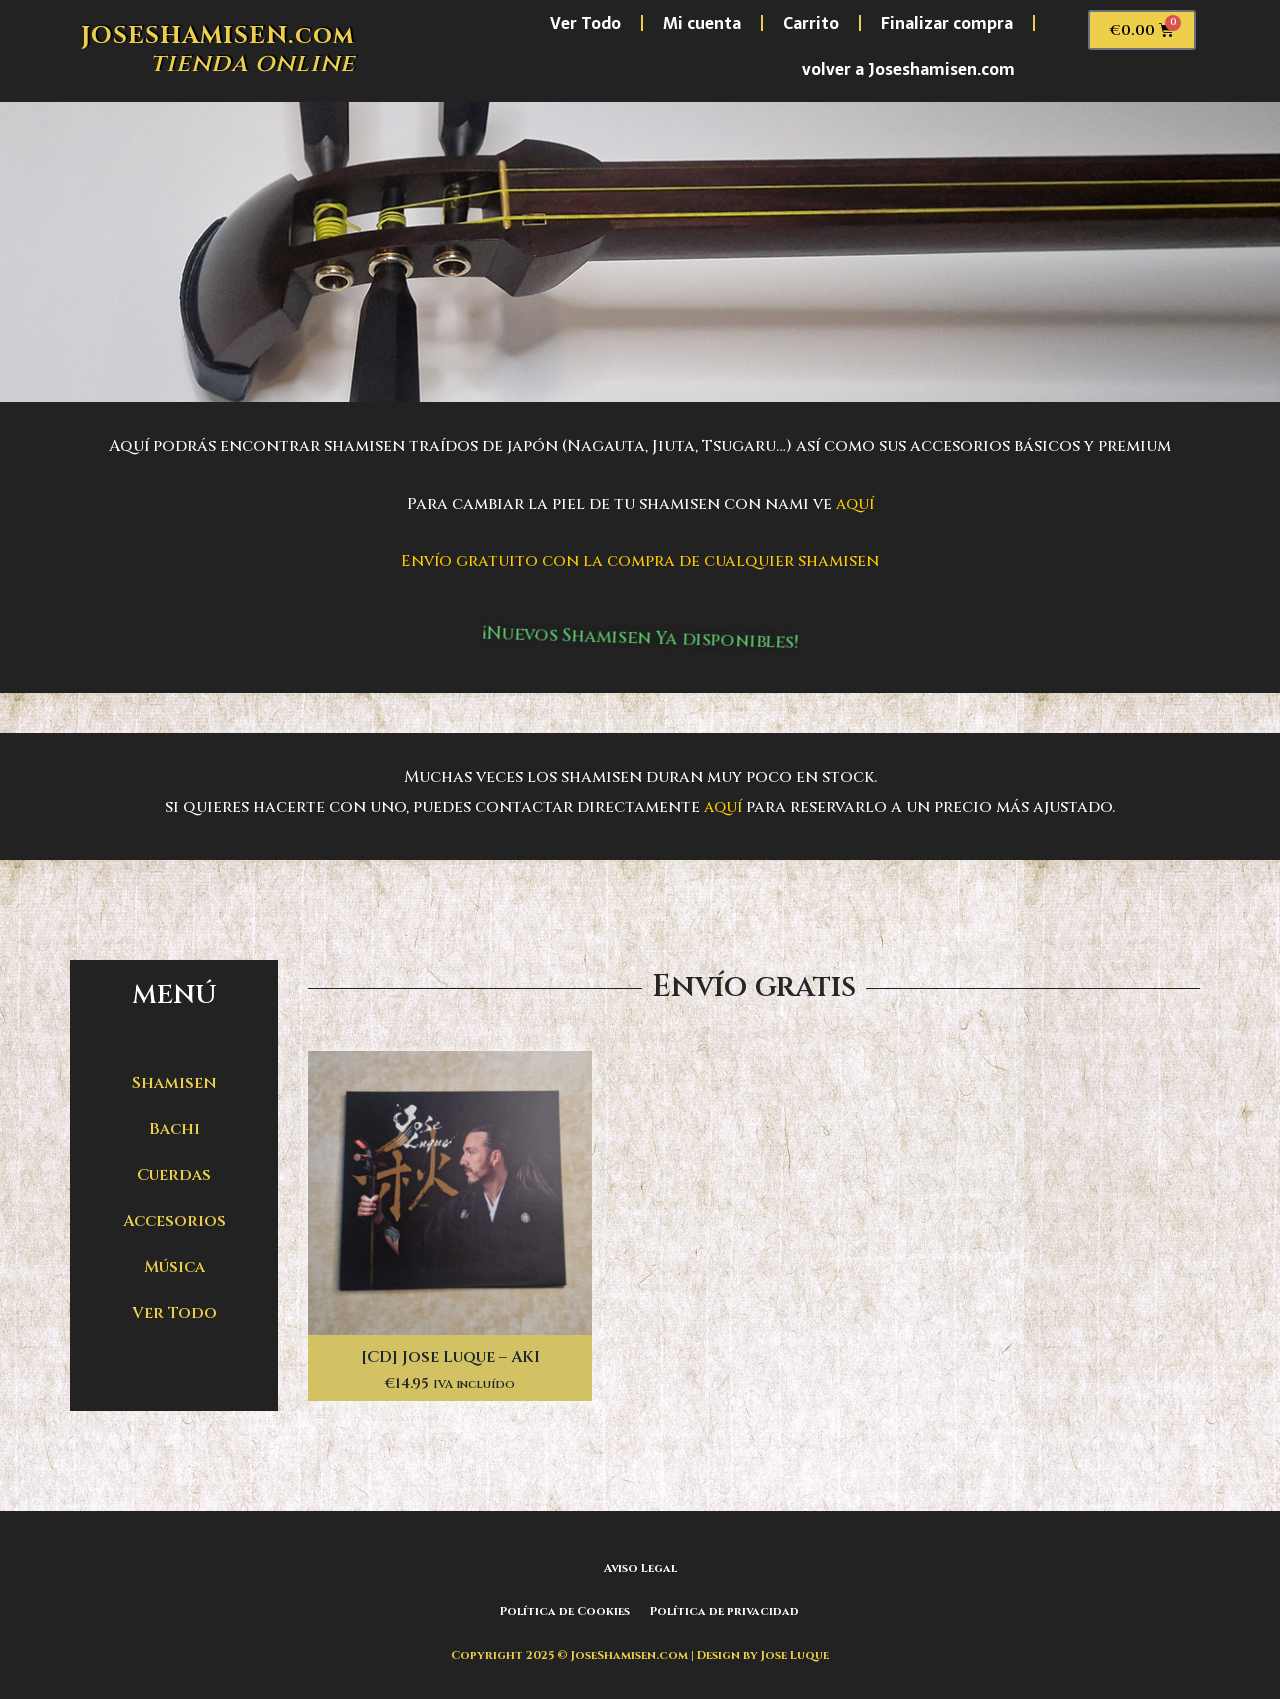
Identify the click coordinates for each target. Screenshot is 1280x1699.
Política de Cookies (563, 1611)
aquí (855, 504)
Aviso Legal (640, 1568)
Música (174, 1267)
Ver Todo (585, 23)
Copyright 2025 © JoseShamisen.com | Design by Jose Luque (640, 1653)
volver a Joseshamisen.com (908, 69)
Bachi (174, 1129)
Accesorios (174, 1221)
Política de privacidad (726, 1611)
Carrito (811, 23)
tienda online (252, 63)
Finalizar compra (947, 23)
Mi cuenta (702, 23)
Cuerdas (174, 1175)
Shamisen (174, 1083)
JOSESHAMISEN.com (218, 36)
